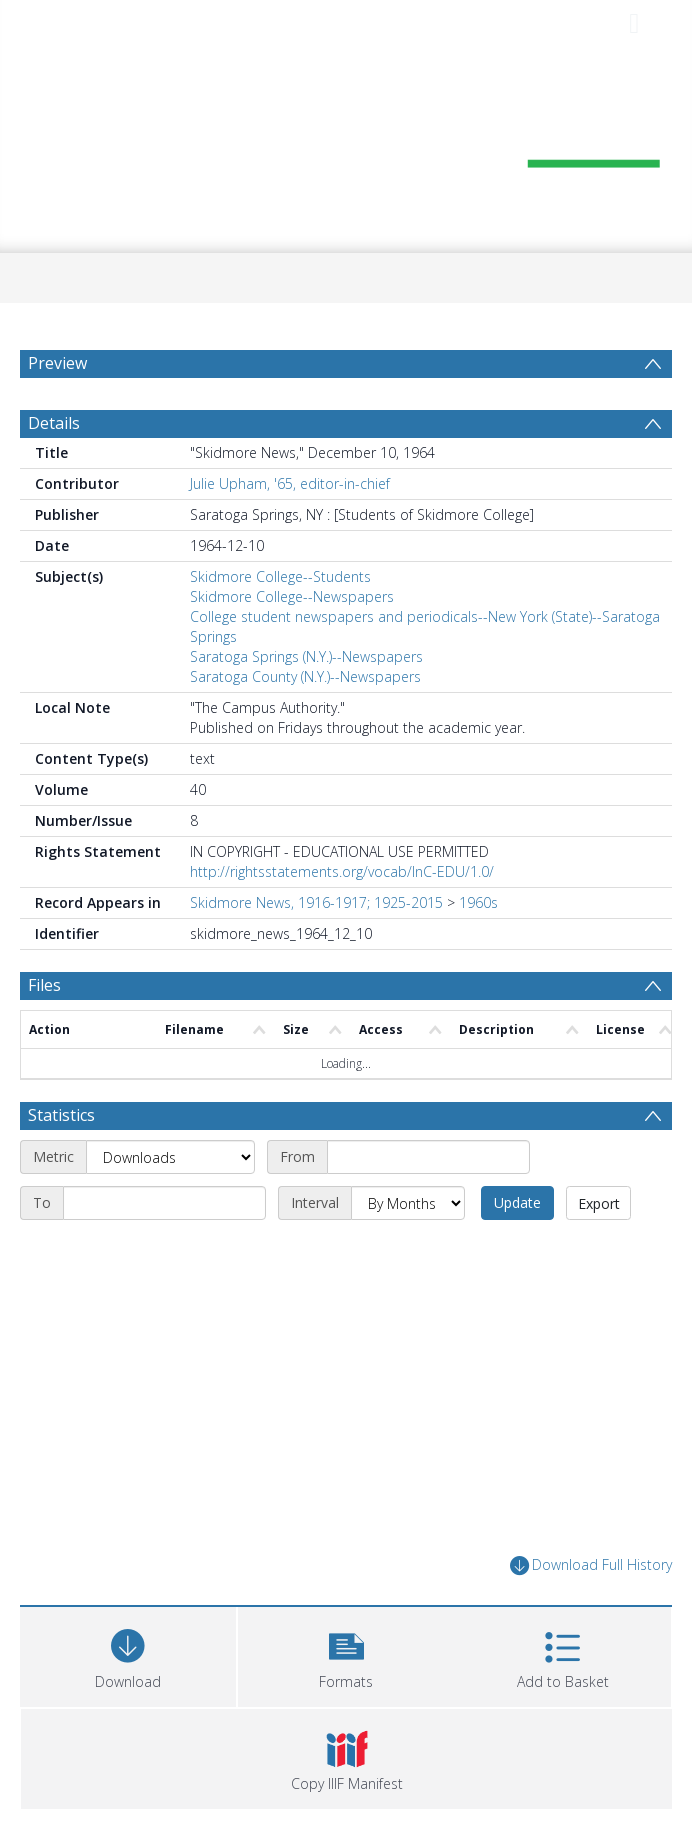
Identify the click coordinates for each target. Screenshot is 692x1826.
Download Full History (591, 1565)
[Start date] (428, 1157)
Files (44, 985)
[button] (346, 1654)
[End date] (164, 1203)
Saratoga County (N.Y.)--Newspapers (305, 676)
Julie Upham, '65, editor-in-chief (290, 483)
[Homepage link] (346, 147)
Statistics (61, 1115)
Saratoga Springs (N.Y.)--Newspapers (306, 656)
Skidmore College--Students (280, 576)
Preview (57, 363)
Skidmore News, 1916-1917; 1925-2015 (316, 902)
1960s (478, 902)
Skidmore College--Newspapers (292, 596)
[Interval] (408, 1203)
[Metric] (170, 1157)
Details (54, 423)
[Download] (128, 1654)
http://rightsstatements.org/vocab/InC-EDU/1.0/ (342, 871)
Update (517, 1202)
